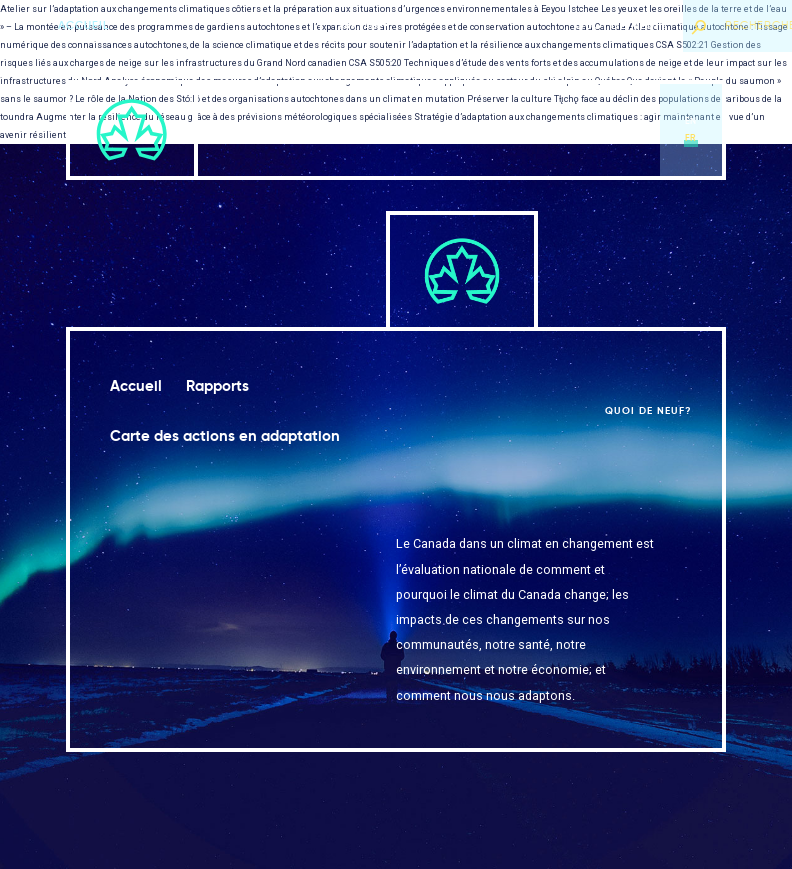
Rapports (357, 129)
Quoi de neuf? (622, 25)
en (691, 121)
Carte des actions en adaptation (491, 129)
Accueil (84, 25)
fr (691, 138)
